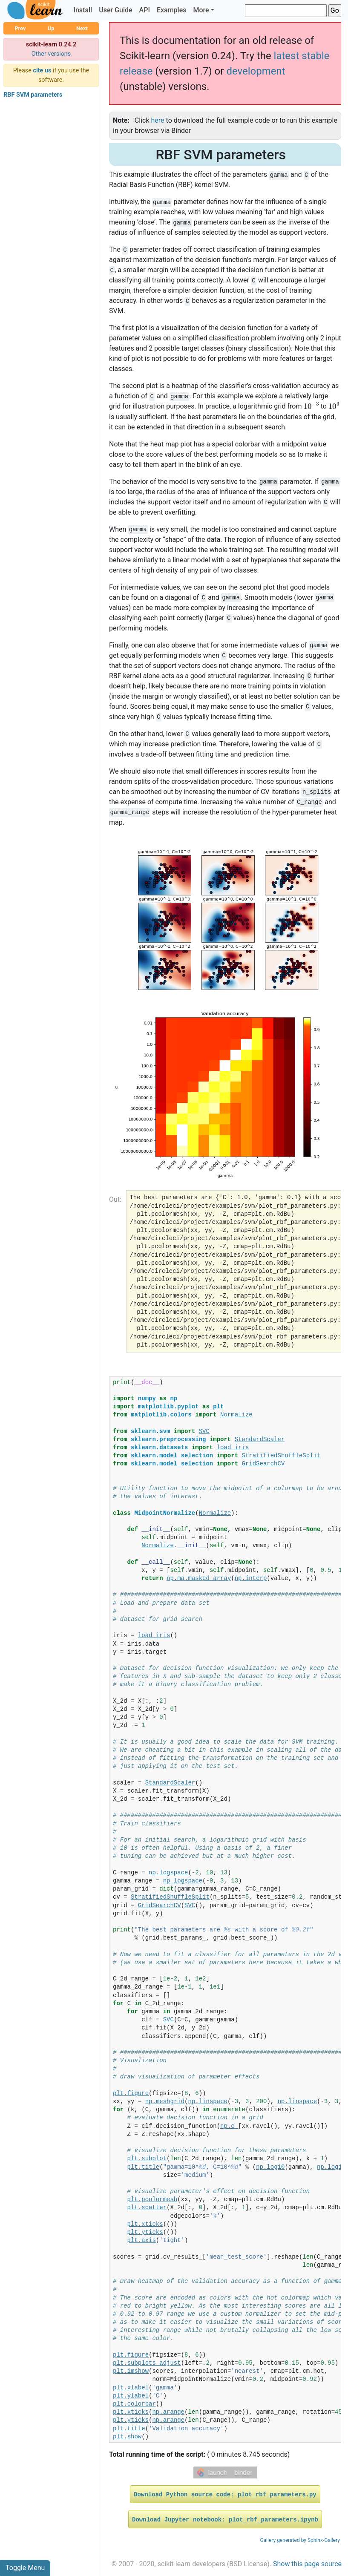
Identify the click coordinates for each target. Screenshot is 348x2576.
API (144, 10)
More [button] (201, 10)
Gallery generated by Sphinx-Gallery (300, 2540)
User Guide (115, 10)
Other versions (51, 54)
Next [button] (82, 28)
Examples (172, 10)
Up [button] (51, 28)
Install (82, 10)
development (255, 71)
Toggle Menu (25, 2568)
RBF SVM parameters (32, 94)
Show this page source (307, 2564)
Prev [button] (20, 28)
